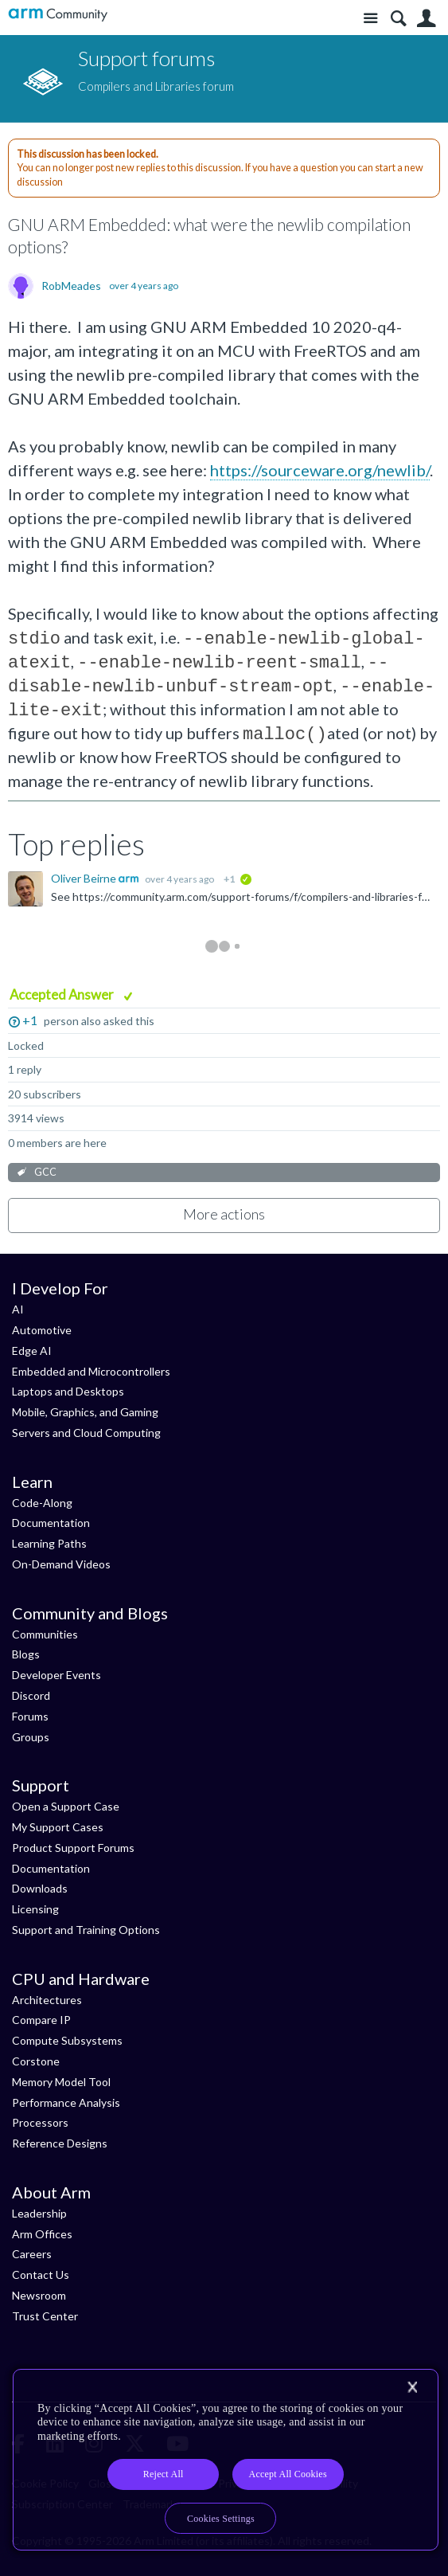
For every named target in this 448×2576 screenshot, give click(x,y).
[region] (225, 2460)
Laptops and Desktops (68, 1391)
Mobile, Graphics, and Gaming (85, 1412)
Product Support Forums (73, 1847)
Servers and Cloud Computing (86, 1432)
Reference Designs (59, 2143)
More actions (224, 1214)
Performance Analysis (66, 2102)
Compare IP (41, 2019)
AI (18, 1309)
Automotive (42, 1330)
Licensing (35, 1909)
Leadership (39, 2213)
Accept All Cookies (287, 2474)
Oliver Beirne (85, 878)
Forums (30, 1716)
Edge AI (32, 1350)
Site (370, 19)
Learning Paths (49, 1543)
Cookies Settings (221, 2518)
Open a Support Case (65, 1806)
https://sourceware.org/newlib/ (320, 470)
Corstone (36, 2061)
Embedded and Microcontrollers (91, 1371)
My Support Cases (57, 1827)
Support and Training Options (86, 1929)
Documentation (51, 1522)
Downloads (40, 1888)
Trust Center (45, 2316)
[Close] (412, 2387)
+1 (29, 1020)
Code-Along (42, 1502)
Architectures (47, 1999)
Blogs (26, 1654)
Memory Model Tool (61, 2082)
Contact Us (40, 2274)
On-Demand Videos (61, 1564)
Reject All (163, 2474)
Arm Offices (42, 2234)
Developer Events (56, 1674)
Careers (32, 2254)
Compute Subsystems (67, 2040)
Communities (45, 1634)
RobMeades (71, 286)
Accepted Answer (63, 994)
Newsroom (39, 2295)
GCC (45, 1172)
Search (398, 19)
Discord (31, 1695)
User (426, 19)
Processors (40, 2122)
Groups (30, 1737)
